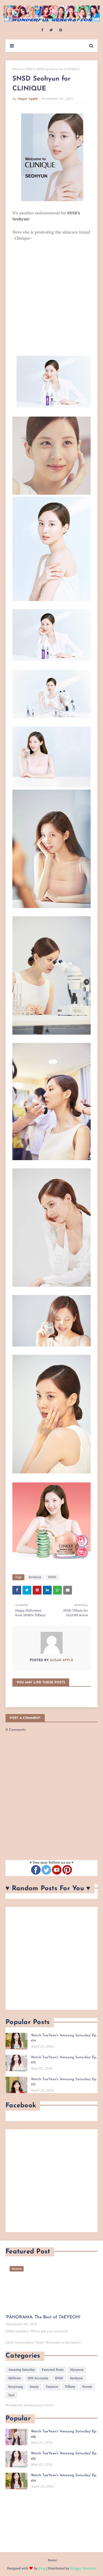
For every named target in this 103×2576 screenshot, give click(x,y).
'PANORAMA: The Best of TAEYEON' (42, 2317)
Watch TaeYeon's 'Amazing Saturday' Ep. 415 (64, 2060)
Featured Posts (52, 2370)
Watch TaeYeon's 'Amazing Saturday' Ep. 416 (64, 2434)
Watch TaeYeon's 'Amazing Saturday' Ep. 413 (64, 2082)
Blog (41, 2568)
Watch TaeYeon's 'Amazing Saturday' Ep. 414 (64, 2038)
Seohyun (35, 1577)
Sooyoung (15, 2387)
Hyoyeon (76, 2370)
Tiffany (70, 2387)
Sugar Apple (28, 98)
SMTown (14, 2378)
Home (16, 69)
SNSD (29, 69)
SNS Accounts (38, 2378)
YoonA (87, 2387)
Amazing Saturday (21, 2370)
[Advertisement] (51, 1958)
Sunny (34, 2387)
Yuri (11, 2395)
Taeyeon (52, 2387)
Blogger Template (83, 2568)
